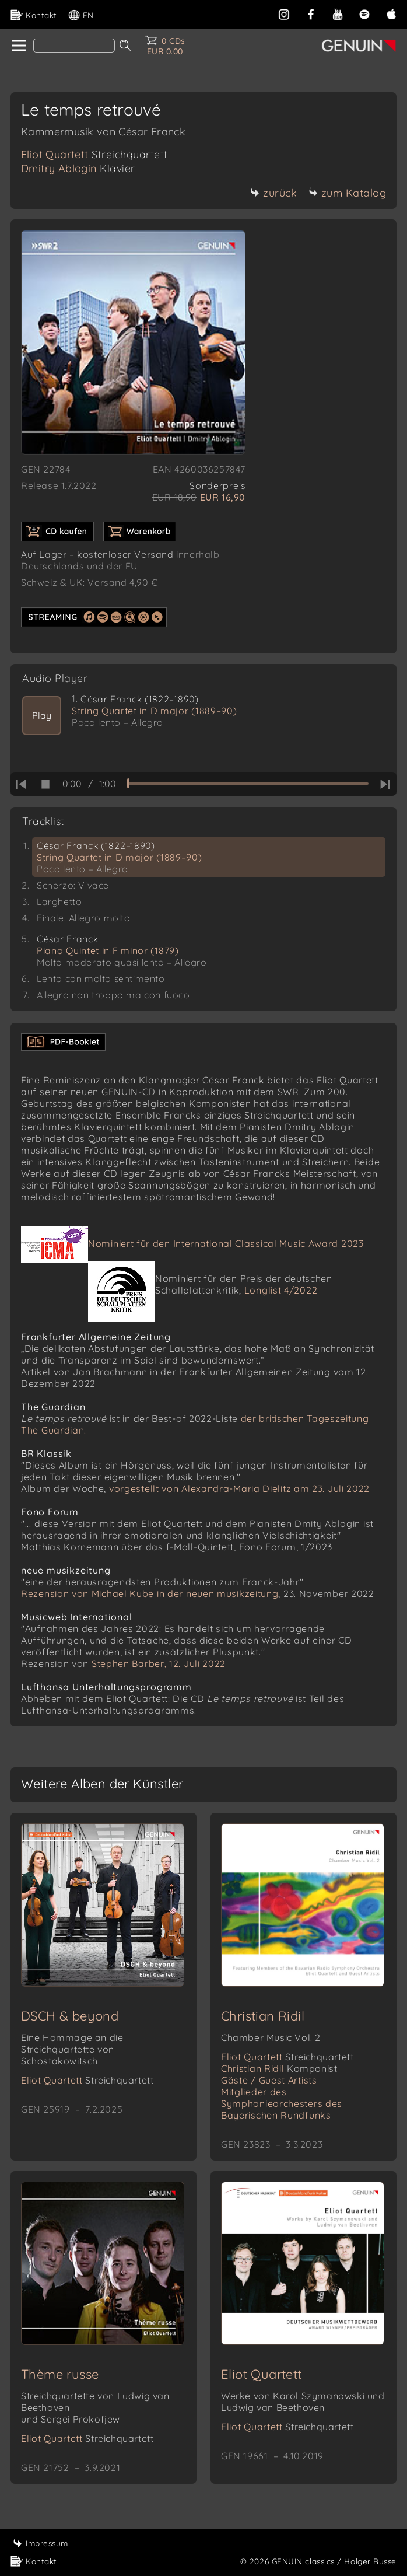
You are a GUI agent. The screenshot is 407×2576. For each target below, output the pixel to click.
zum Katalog (347, 193)
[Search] (74, 46)
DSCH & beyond (69, 2016)
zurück (273, 193)
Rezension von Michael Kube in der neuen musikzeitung (149, 1593)
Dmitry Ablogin (78, 168)
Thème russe (60, 2374)
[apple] (391, 13)
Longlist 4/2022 (281, 1290)
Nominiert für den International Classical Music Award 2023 (226, 1243)
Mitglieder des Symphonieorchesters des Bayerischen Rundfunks (281, 2103)
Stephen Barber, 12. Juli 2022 (159, 1663)
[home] (17, 46)
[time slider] (248, 783)
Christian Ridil (262, 2016)
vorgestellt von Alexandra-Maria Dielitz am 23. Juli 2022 (239, 1488)
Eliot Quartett (94, 154)
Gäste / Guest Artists (269, 2080)
